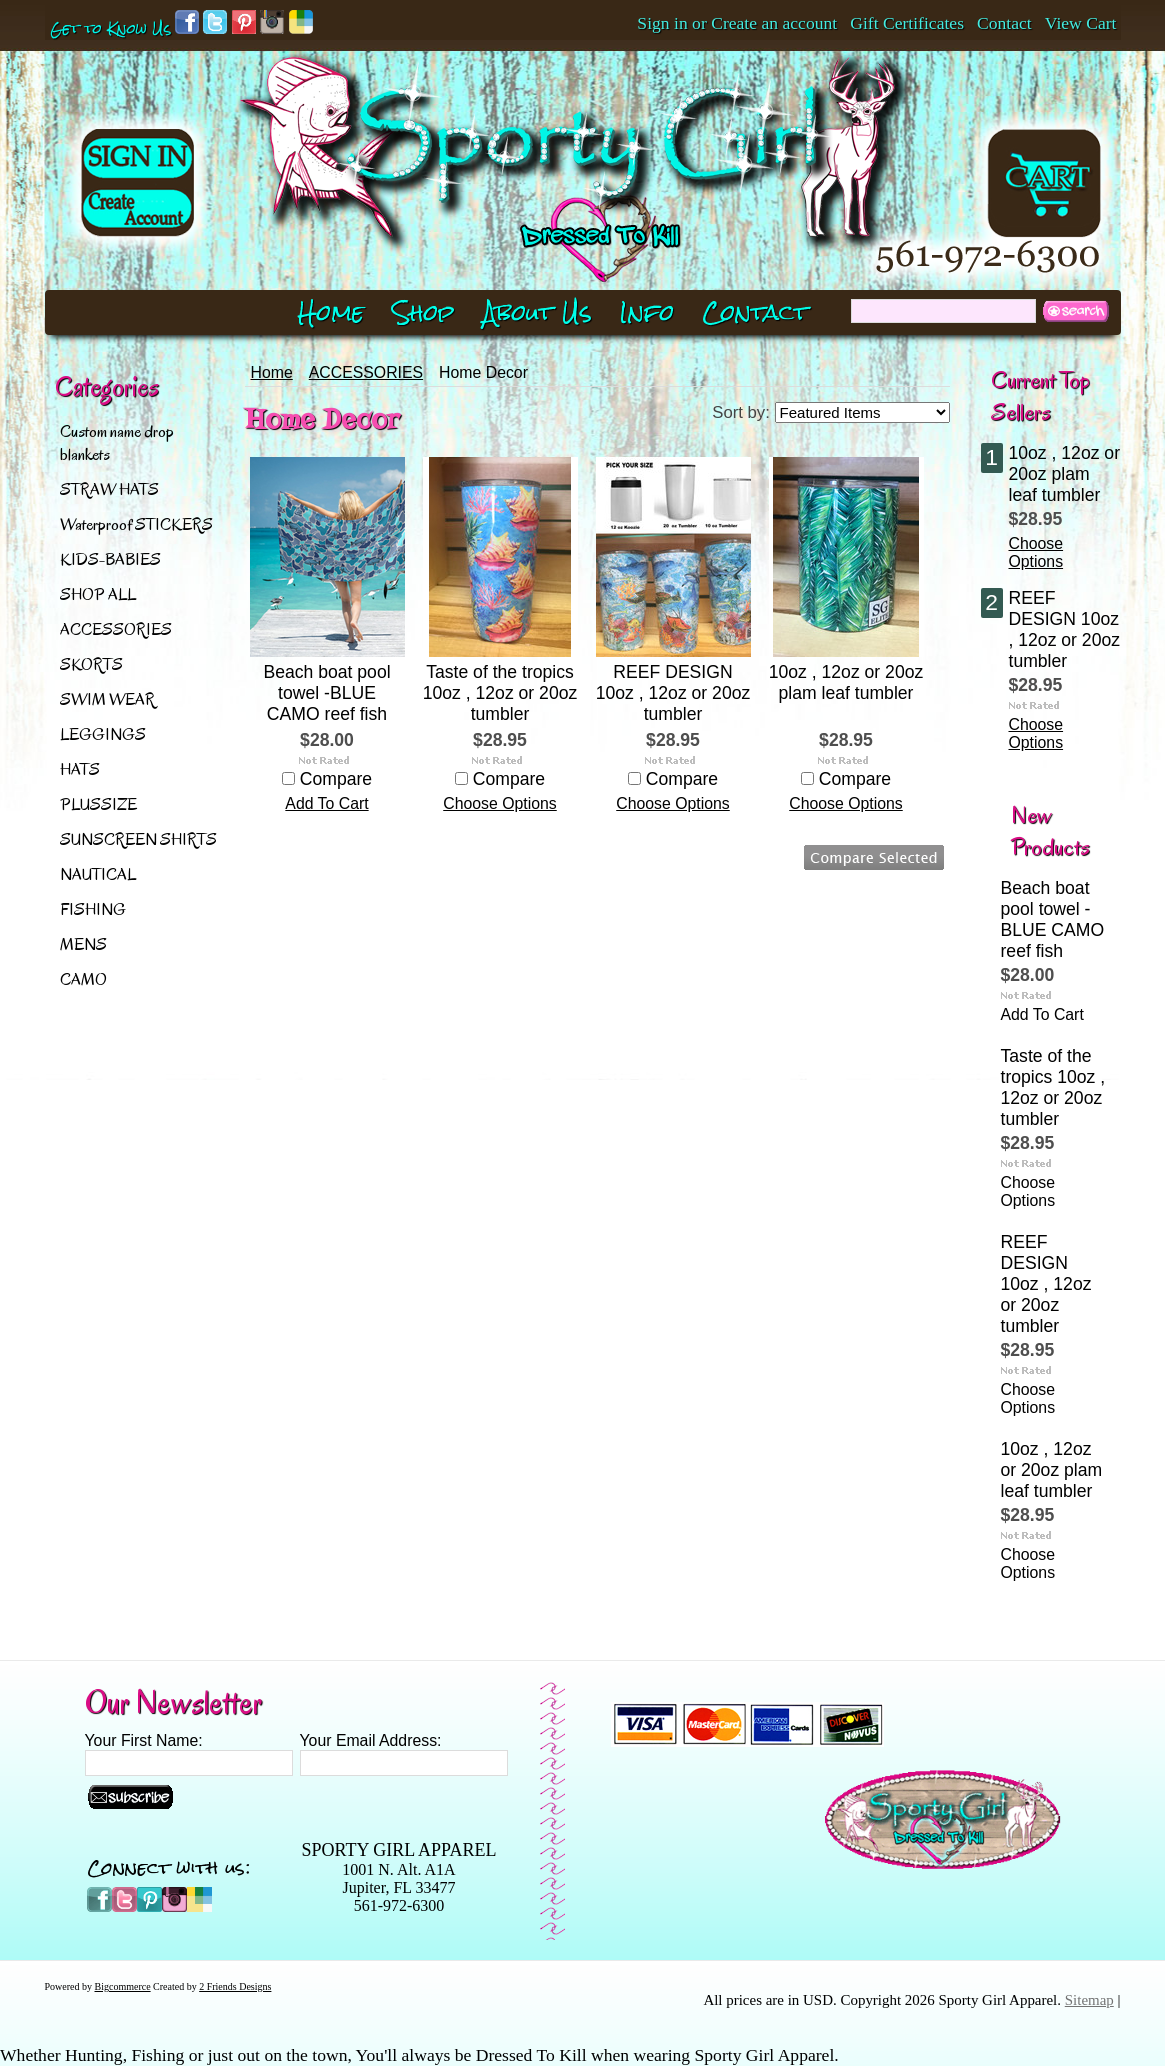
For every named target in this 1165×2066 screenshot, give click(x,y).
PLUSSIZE (98, 804)
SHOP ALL (98, 594)
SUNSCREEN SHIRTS (138, 839)
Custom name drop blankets (117, 443)
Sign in (662, 23)
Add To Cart (326, 803)
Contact (1004, 23)
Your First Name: (144, 1740)
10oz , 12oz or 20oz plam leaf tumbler (846, 682)
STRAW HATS (109, 489)
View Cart (1081, 23)
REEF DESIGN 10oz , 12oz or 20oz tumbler (673, 693)
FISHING (93, 909)
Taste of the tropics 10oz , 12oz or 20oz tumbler (500, 693)
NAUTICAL (98, 874)
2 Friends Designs (235, 1986)
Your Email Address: (371, 1740)
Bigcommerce (123, 1986)
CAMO (83, 979)
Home (272, 372)
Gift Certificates (907, 23)
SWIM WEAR (107, 699)
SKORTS (91, 664)
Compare (336, 779)
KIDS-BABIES (110, 559)
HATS (80, 769)
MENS (83, 944)
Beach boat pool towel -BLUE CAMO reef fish (326, 693)
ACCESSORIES (116, 629)
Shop (423, 312)
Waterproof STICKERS (136, 524)
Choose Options (500, 803)
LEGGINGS (103, 734)
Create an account (774, 23)
